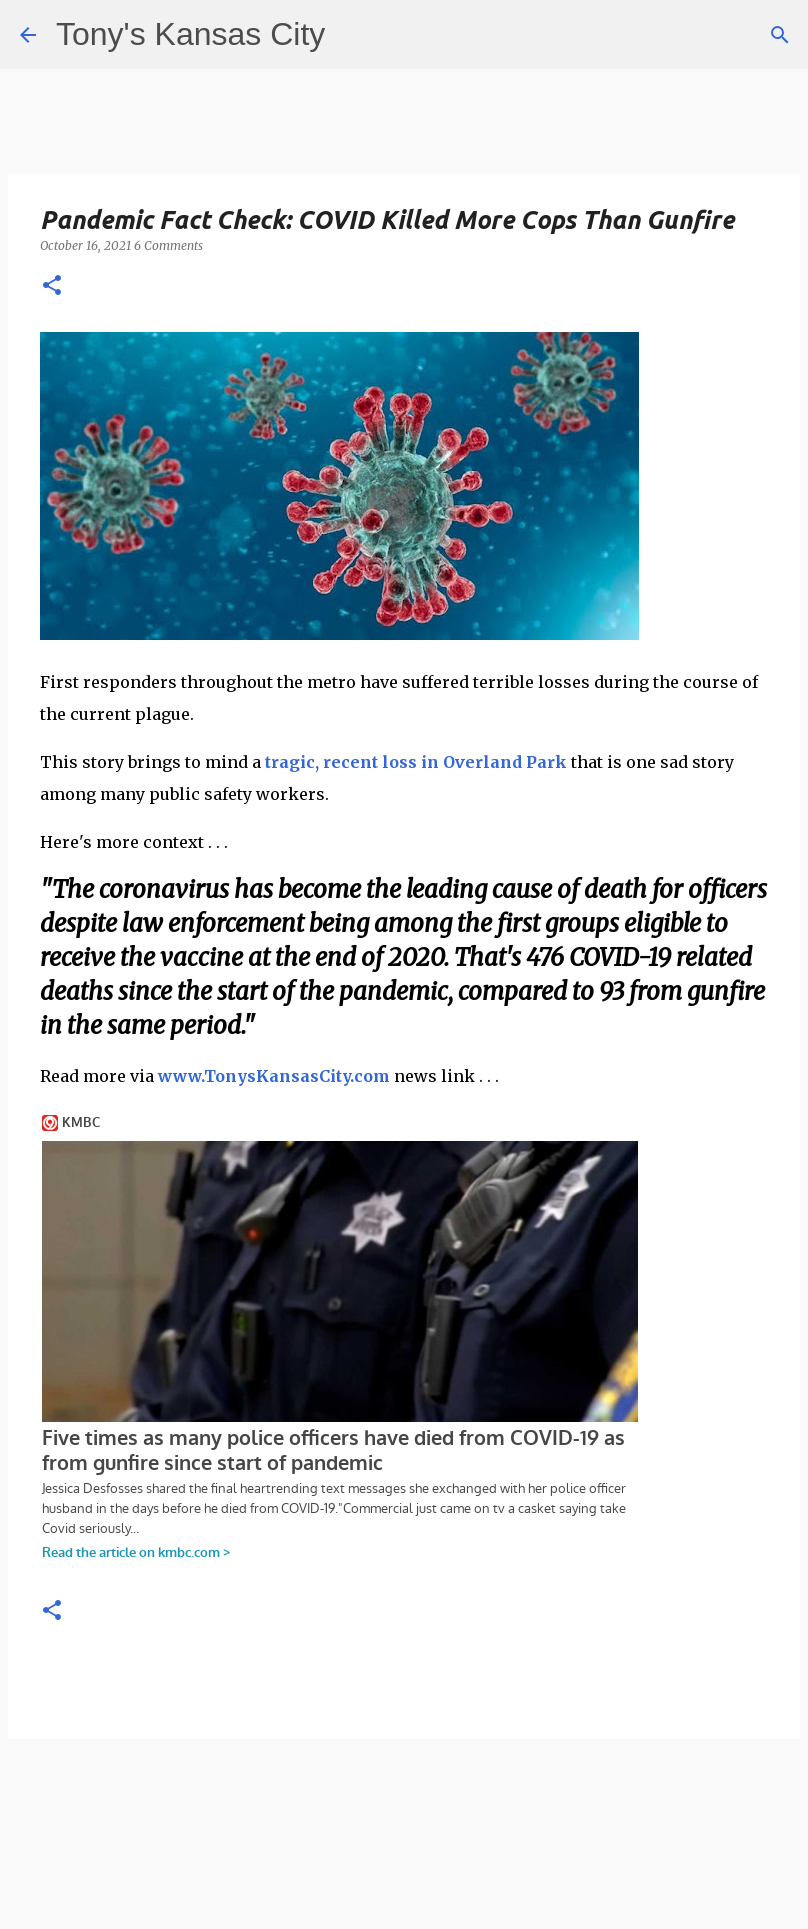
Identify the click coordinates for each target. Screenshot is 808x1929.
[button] (52, 286)
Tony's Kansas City (190, 34)
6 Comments (168, 245)
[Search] (780, 35)
